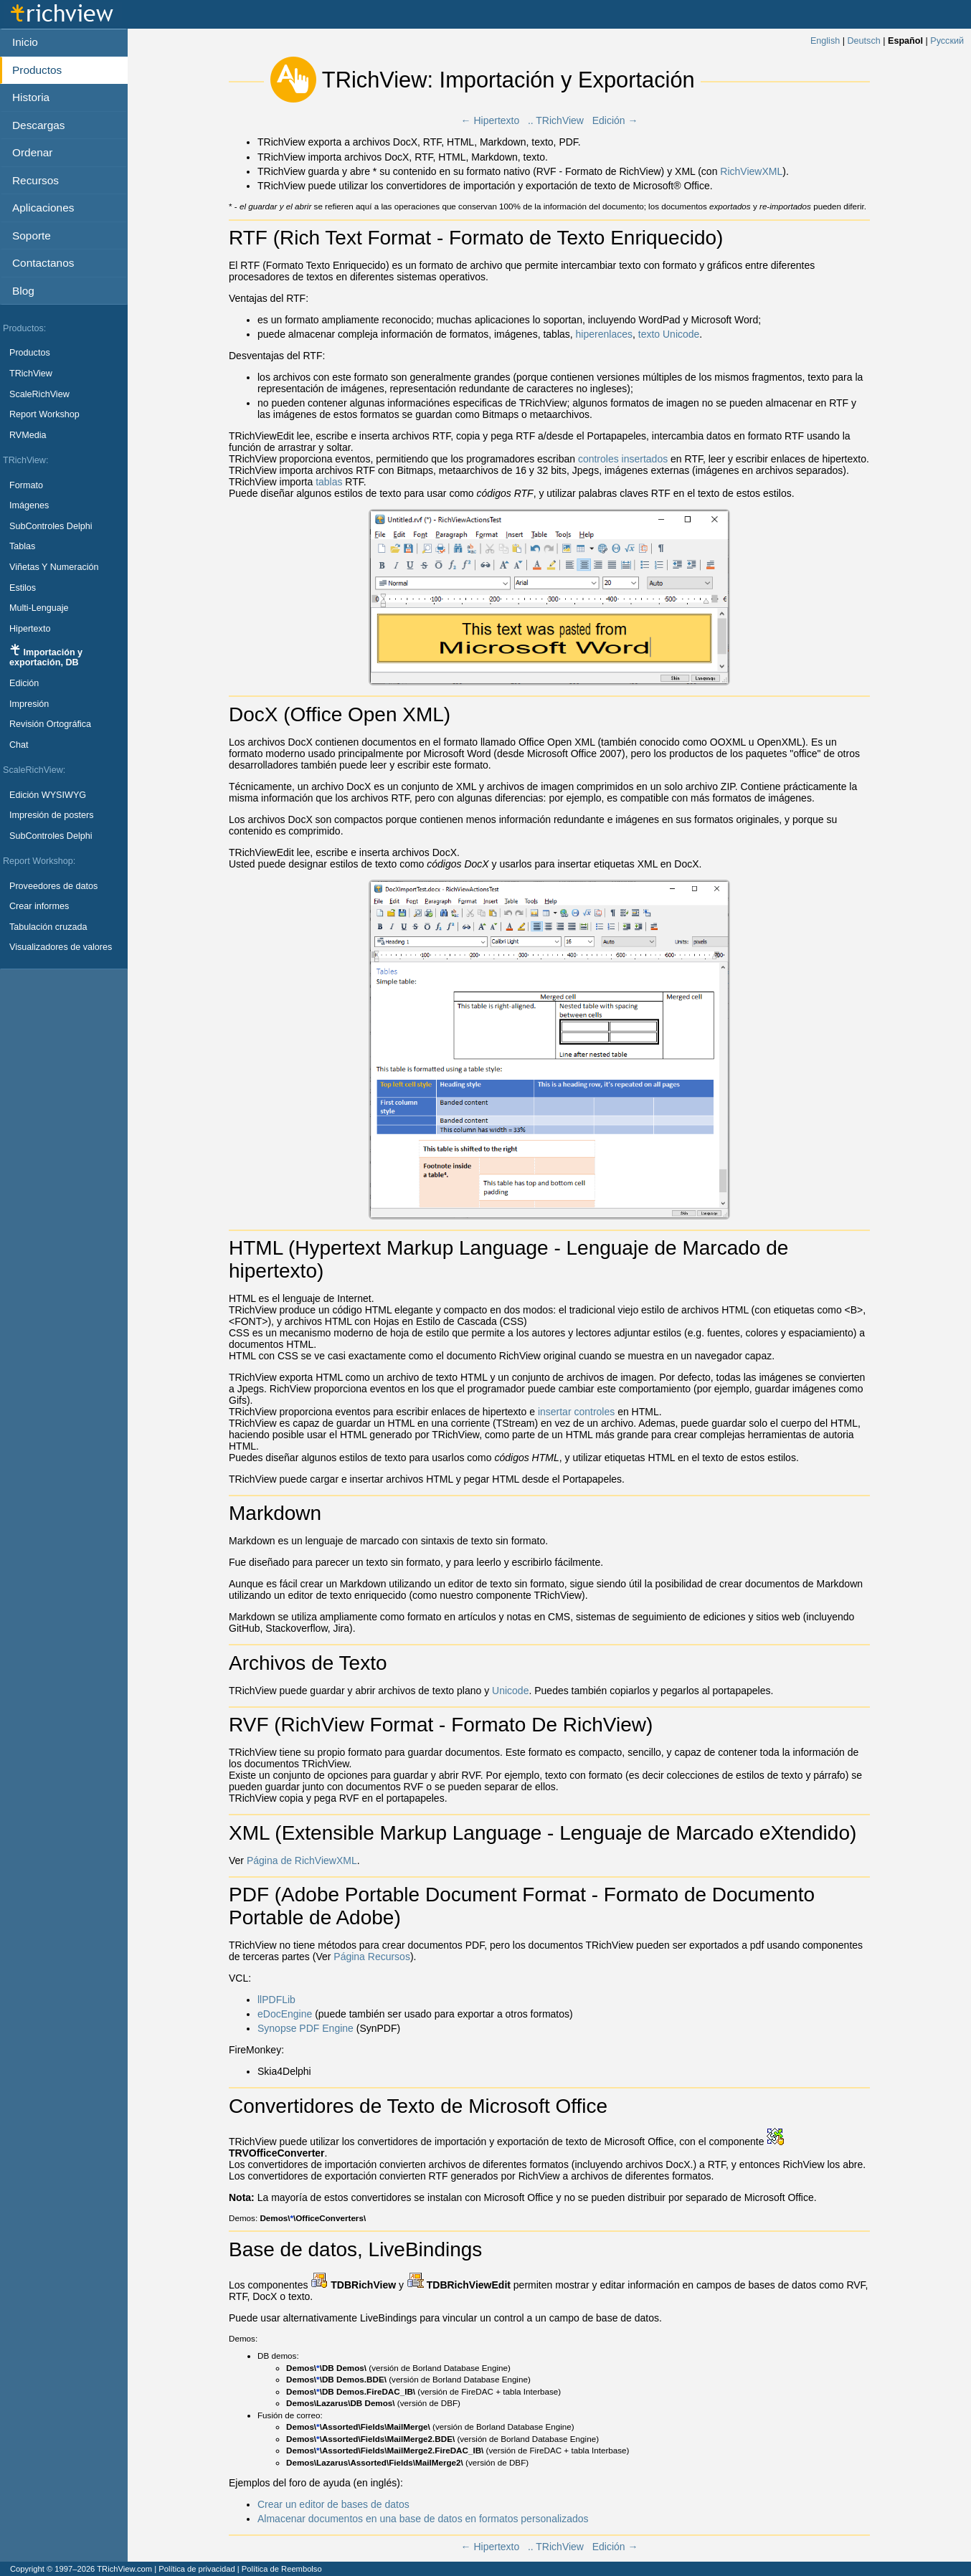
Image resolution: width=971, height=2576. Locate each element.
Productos (29, 353)
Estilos (22, 588)
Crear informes (39, 906)
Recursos (35, 180)
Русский (947, 41)
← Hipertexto (490, 120)
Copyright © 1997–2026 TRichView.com (81, 2569)
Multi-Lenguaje (39, 608)
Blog (23, 291)
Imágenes (29, 505)
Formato (26, 485)
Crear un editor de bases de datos (333, 2504)
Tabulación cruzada (48, 927)
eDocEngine (284, 2014)
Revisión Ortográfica (50, 724)
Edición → (615, 120)
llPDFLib (276, 1999)
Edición (24, 683)
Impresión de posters (51, 815)
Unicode (510, 1690)
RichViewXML (751, 171)
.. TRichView (556, 120)
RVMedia (28, 435)
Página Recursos (371, 1956)
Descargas (38, 125)
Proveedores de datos (53, 886)
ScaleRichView (39, 394)
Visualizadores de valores (60, 947)
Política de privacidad (196, 2569)
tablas (329, 482)
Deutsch (864, 41)
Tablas (22, 546)
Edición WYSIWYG (47, 795)
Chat (19, 745)
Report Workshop (44, 414)
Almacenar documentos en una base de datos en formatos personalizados (423, 2518)
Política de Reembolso (282, 2569)
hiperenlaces (604, 334)
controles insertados (623, 459)
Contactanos (43, 263)
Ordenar (32, 152)
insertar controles (576, 1411)
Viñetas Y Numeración (54, 567)
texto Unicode (669, 334)
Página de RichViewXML (302, 1860)
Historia (30, 97)
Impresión (29, 704)
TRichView (30, 374)
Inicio (25, 42)
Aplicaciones (43, 207)
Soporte (31, 235)
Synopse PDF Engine (305, 2028)
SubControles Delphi (51, 526)
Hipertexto (29, 629)
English (825, 41)
